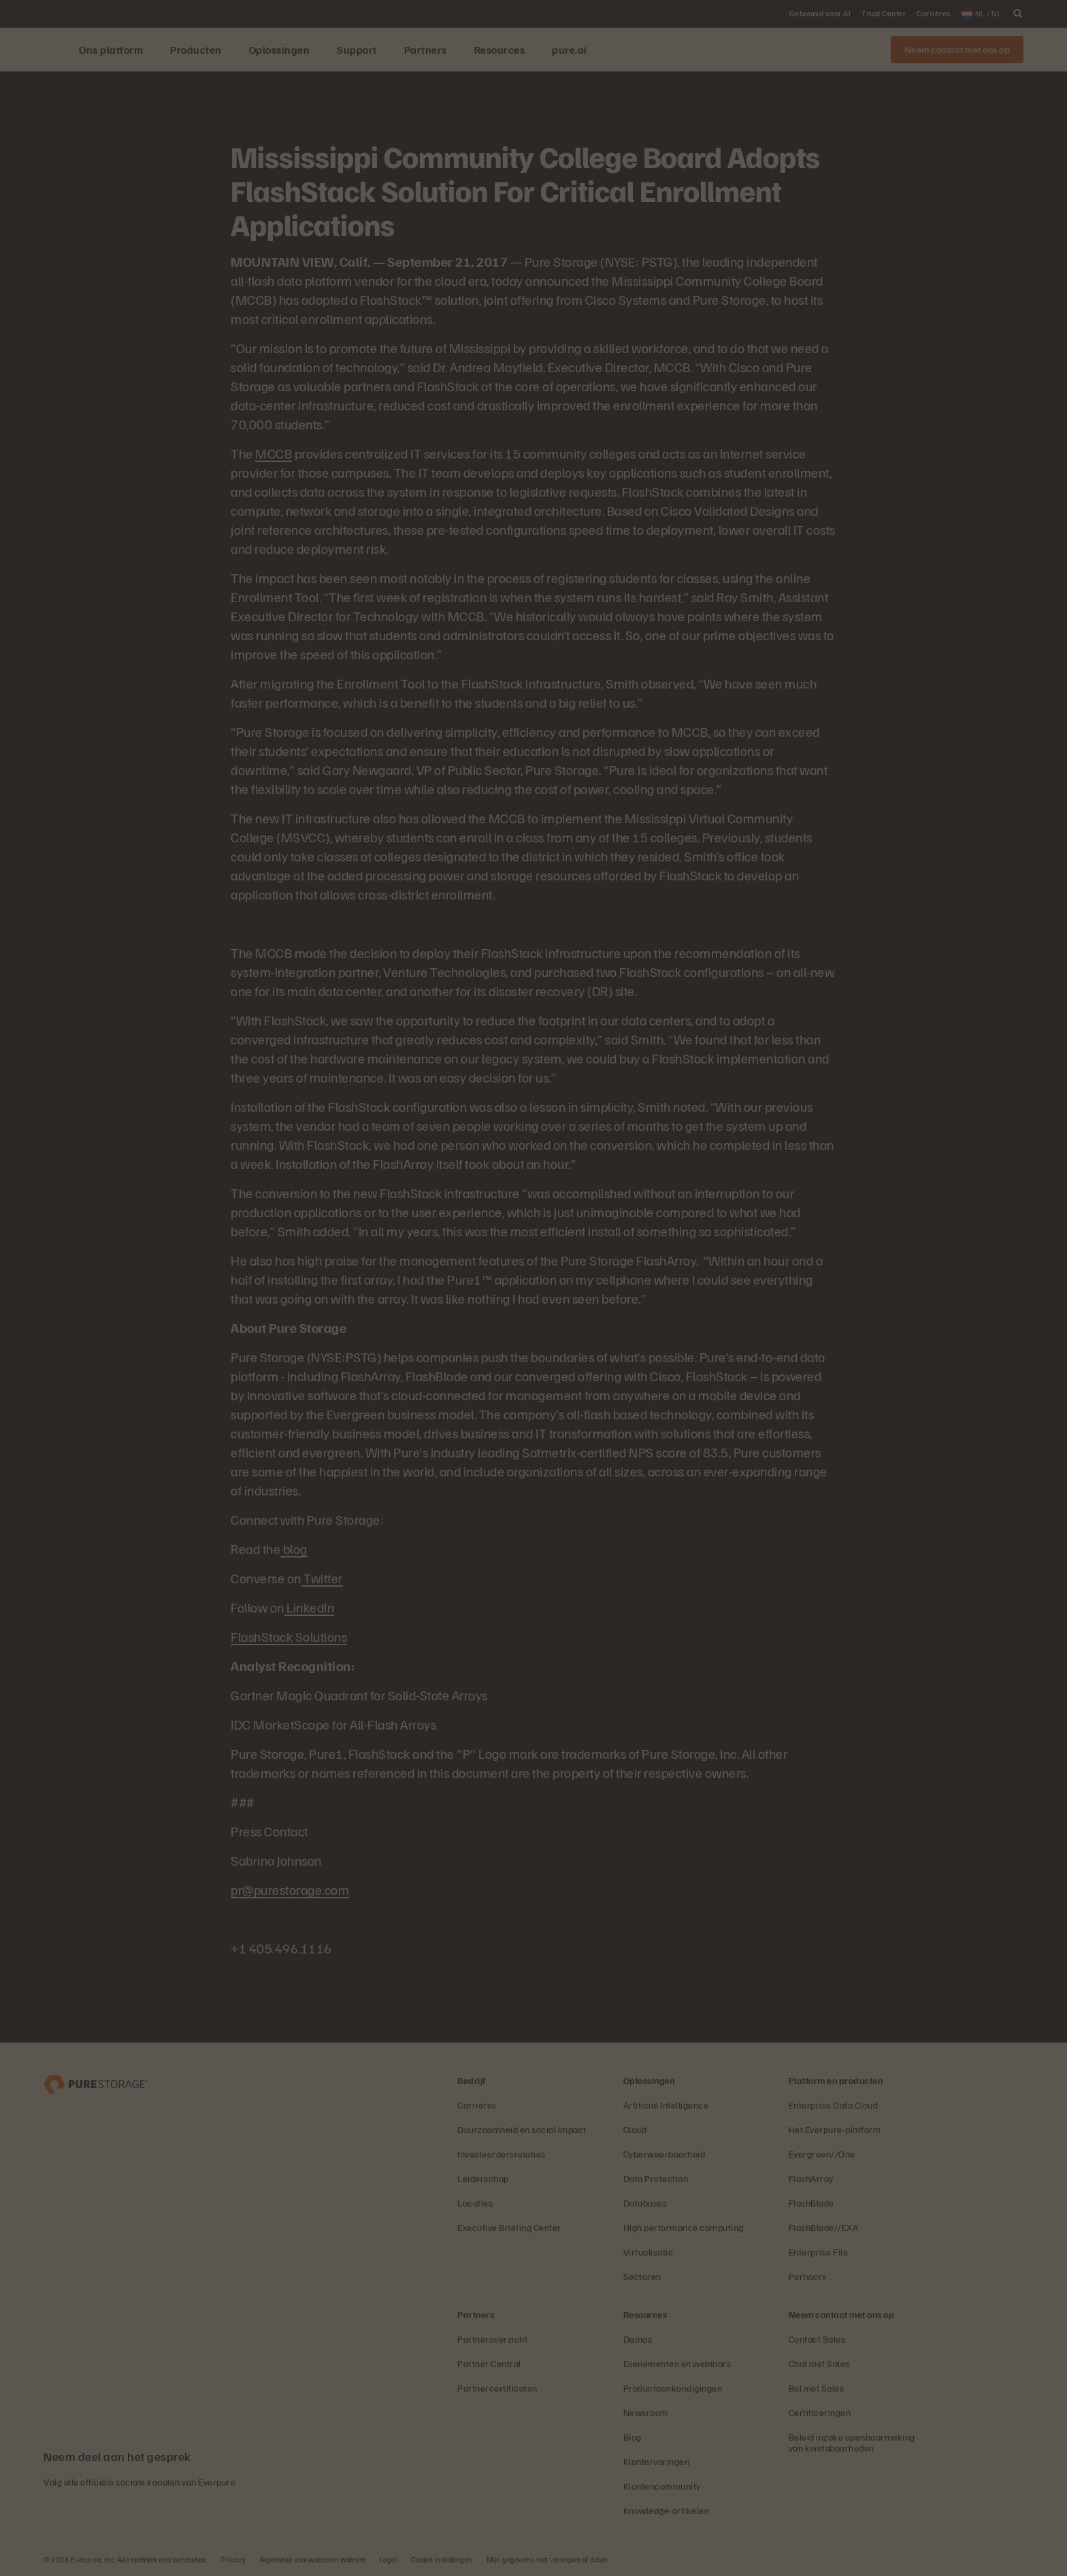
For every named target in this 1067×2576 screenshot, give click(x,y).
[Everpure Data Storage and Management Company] (96, 2083)
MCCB (273, 453)
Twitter (322, 1578)
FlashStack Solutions (289, 1636)
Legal (389, 2559)
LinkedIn (309, 1607)
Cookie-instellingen (442, 2559)
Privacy (233, 2559)
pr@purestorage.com (290, 1889)
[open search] (1018, 13)
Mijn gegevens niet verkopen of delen (547, 2559)
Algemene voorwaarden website (313, 2559)
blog (294, 1548)
